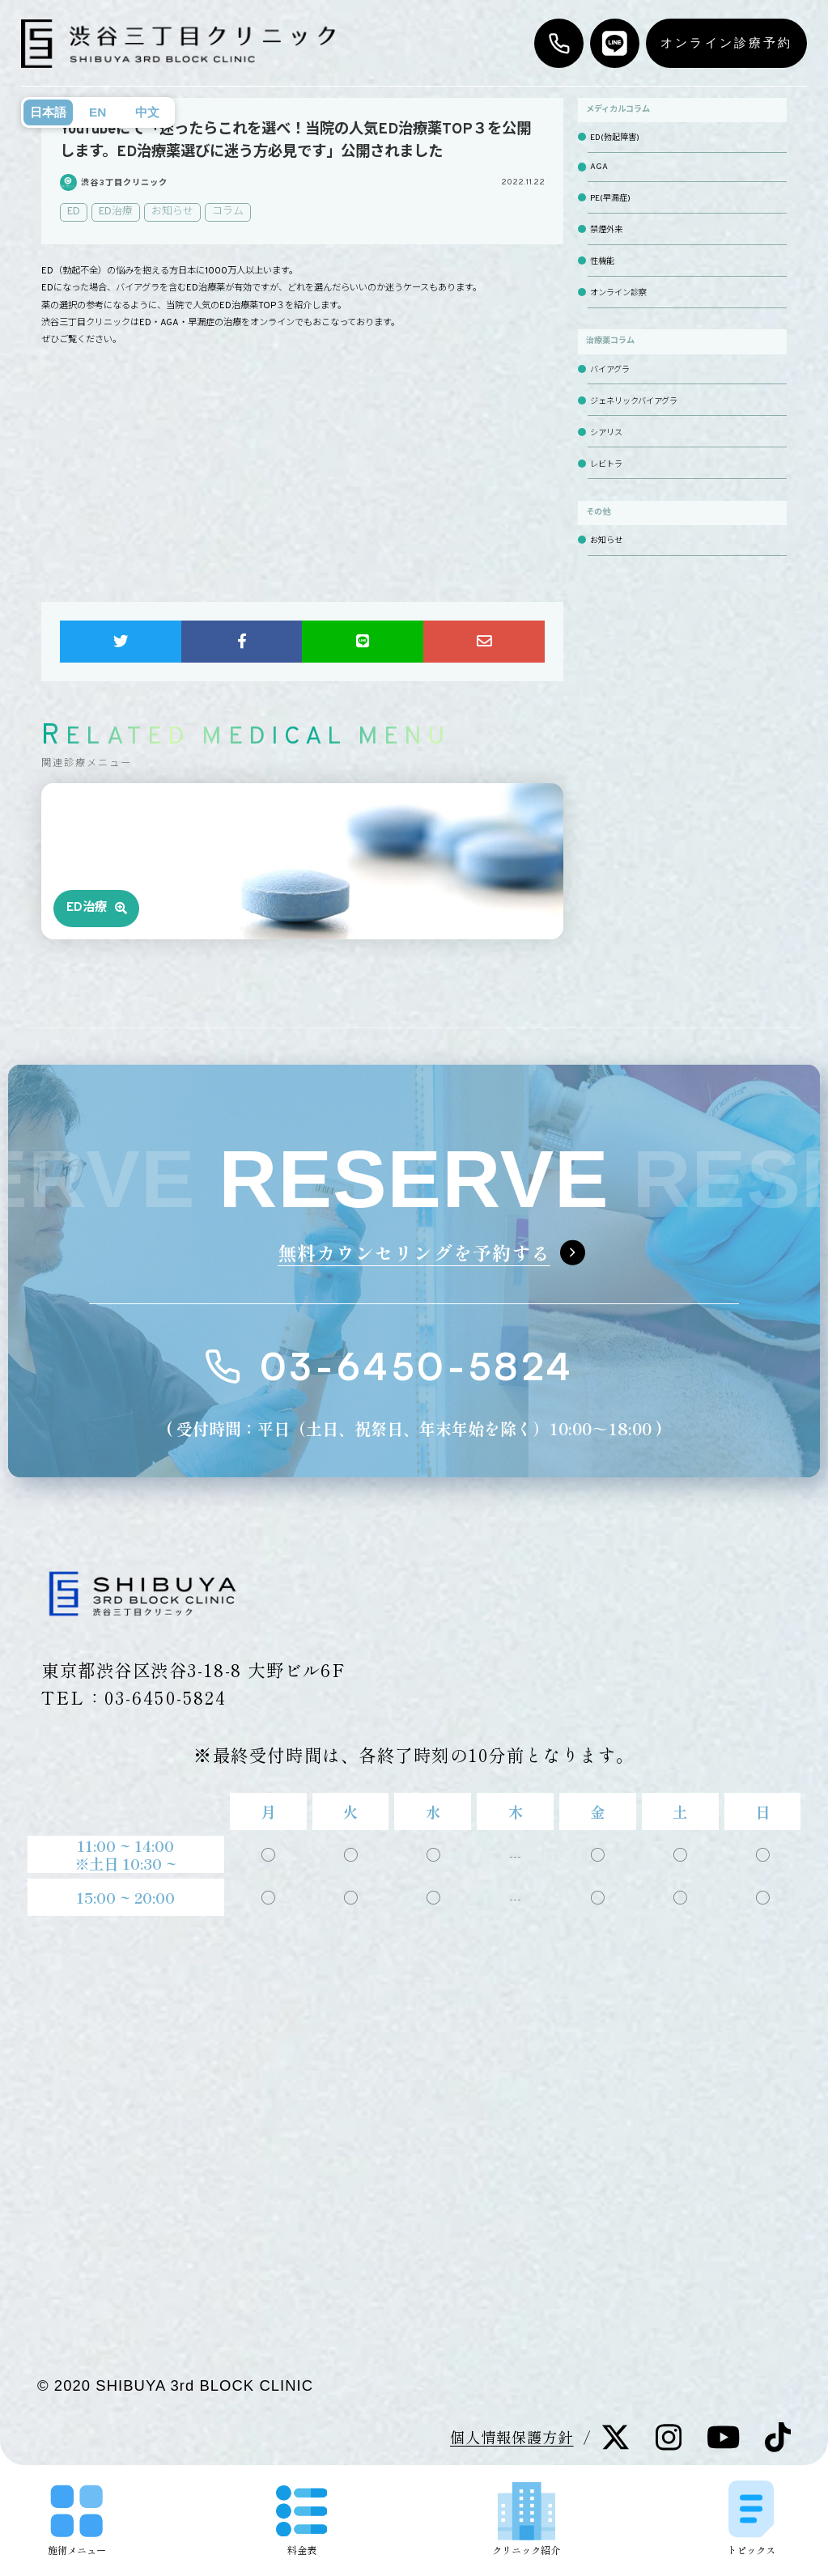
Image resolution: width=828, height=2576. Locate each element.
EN (97, 112)
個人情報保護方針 (512, 2436)
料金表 (302, 2521)
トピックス (751, 2517)
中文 (147, 112)
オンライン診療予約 (726, 42)
